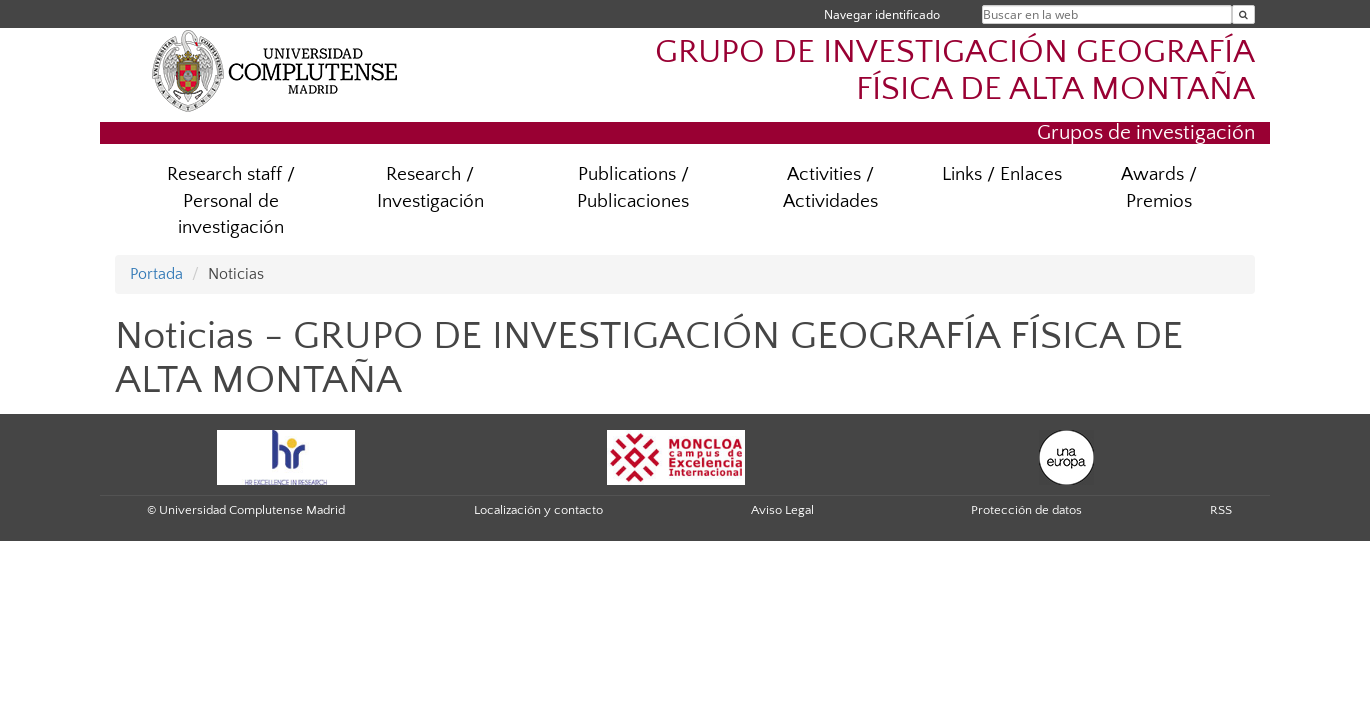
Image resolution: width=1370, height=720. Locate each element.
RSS (1221, 510)
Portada (156, 274)
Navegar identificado (882, 14)
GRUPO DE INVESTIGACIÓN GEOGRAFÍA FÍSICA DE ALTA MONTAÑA (955, 71)
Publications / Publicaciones (633, 188)
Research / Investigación (430, 188)
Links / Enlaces (1002, 174)
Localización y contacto (538, 510)
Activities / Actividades (830, 188)
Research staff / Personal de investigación (231, 201)
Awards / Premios (1159, 188)
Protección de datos (1026, 510)
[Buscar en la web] (1243, 14)
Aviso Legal (782, 510)
